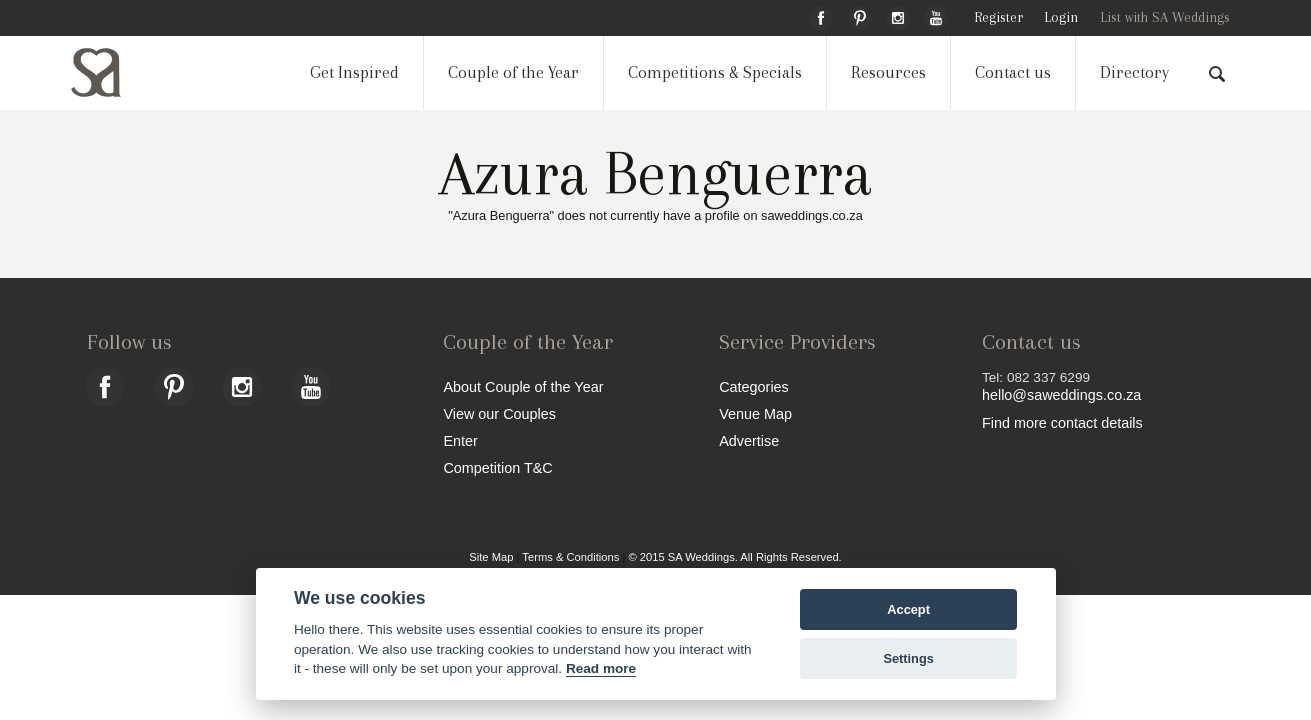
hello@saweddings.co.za (1061, 395)
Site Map (491, 557)
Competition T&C (497, 467)
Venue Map (755, 413)
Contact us (1013, 72)
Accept (908, 609)
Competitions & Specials (715, 72)
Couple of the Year (513, 72)
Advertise (749, 440)
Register (998, 17)
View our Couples (499, 413)
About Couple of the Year (523, 386)
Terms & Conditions (570, 557)
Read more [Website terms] (601, 668)
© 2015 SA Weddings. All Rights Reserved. (734, 557)
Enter (460, 440)
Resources (888, 72)
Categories (754, 386)
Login (1061, 17)
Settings (908, 658)
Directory (1134, 72)
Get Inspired (354, 72)
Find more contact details (1062, 422)
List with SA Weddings (1165, 17)
